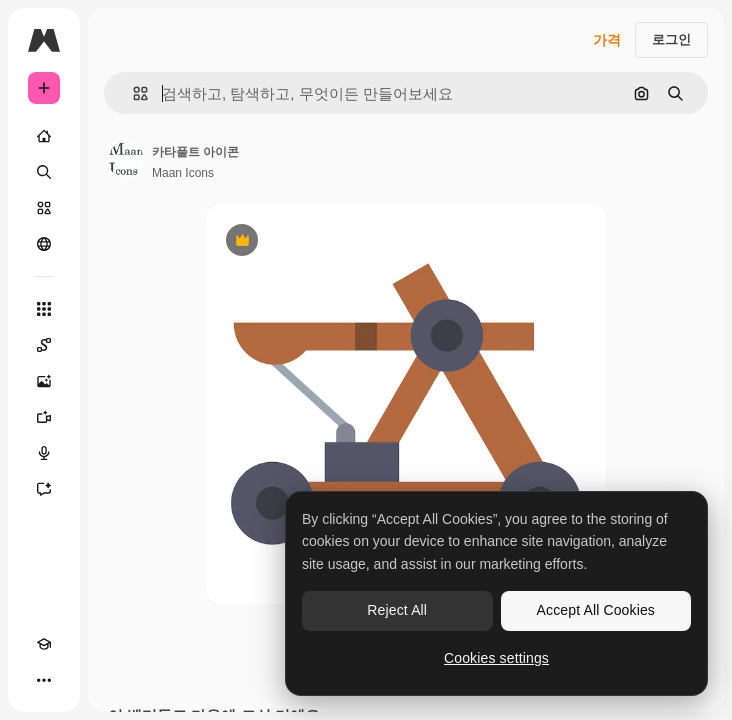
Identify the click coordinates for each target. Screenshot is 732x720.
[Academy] (44, 644)
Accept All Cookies (596, 610)
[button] (132, 93)
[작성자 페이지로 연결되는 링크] (126, 160)
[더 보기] (44, 680)
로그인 (671, 39)
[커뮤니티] (44, 244)
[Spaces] (44, 345)
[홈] (44, 136)
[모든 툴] (44, 309)
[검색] (44, 172)
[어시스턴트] (44, 489)
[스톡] (44, 208)
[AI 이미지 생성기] (44, 381)
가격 (607, 40)
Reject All (397, 610)
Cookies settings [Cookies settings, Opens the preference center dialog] (496, 658)
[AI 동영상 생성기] (44, 417)
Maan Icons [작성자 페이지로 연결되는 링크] (183, 173)
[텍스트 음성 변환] (44, 453)
